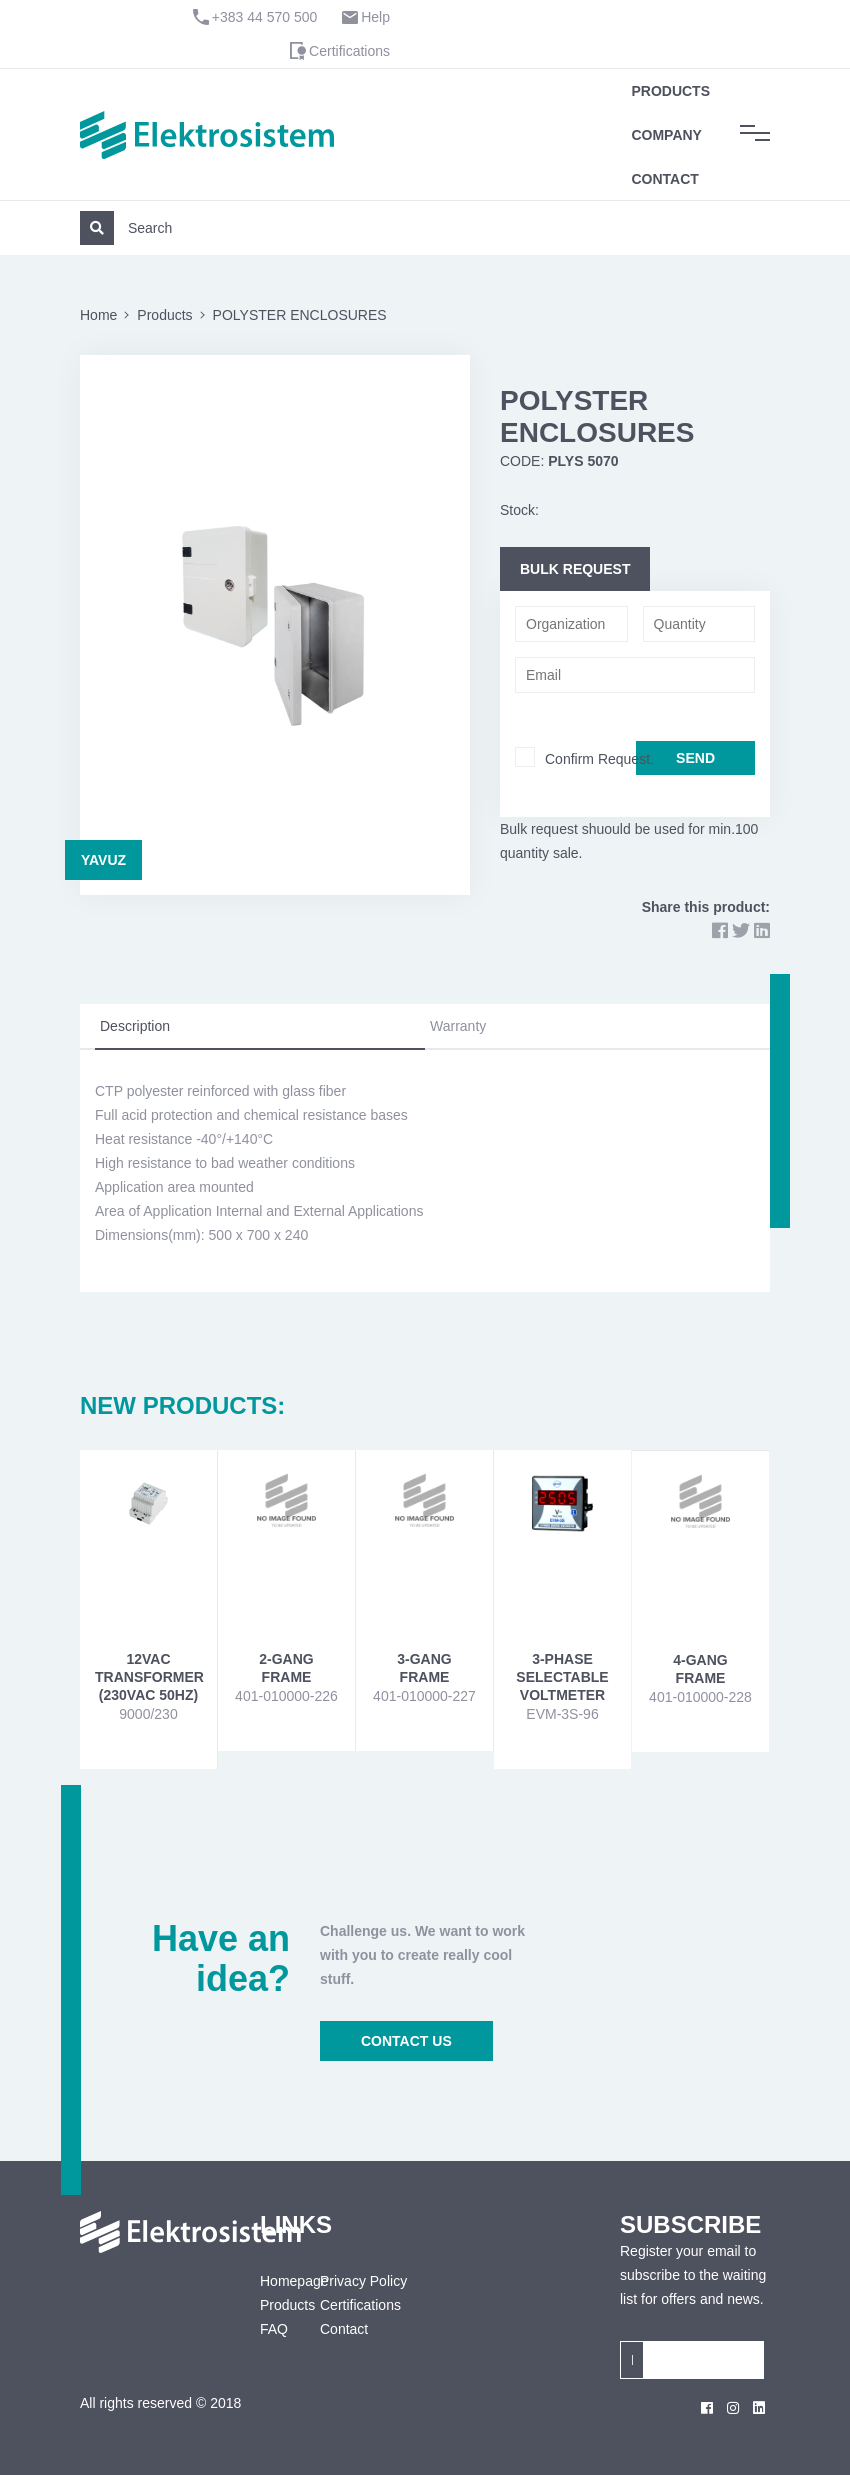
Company (666, 135)
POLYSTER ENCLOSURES (300, 315)
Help (375, 17)
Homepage (275, 2281)
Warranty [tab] (458, 1026)
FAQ (274, 2329)
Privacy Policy (363, 2281)
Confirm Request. (599, 759)
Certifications (349, 51)
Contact (664, 179)
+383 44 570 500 (265, 17)
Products (670, 91)
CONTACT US (406, 2041)
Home (98, 315)
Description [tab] (135, 1026)
